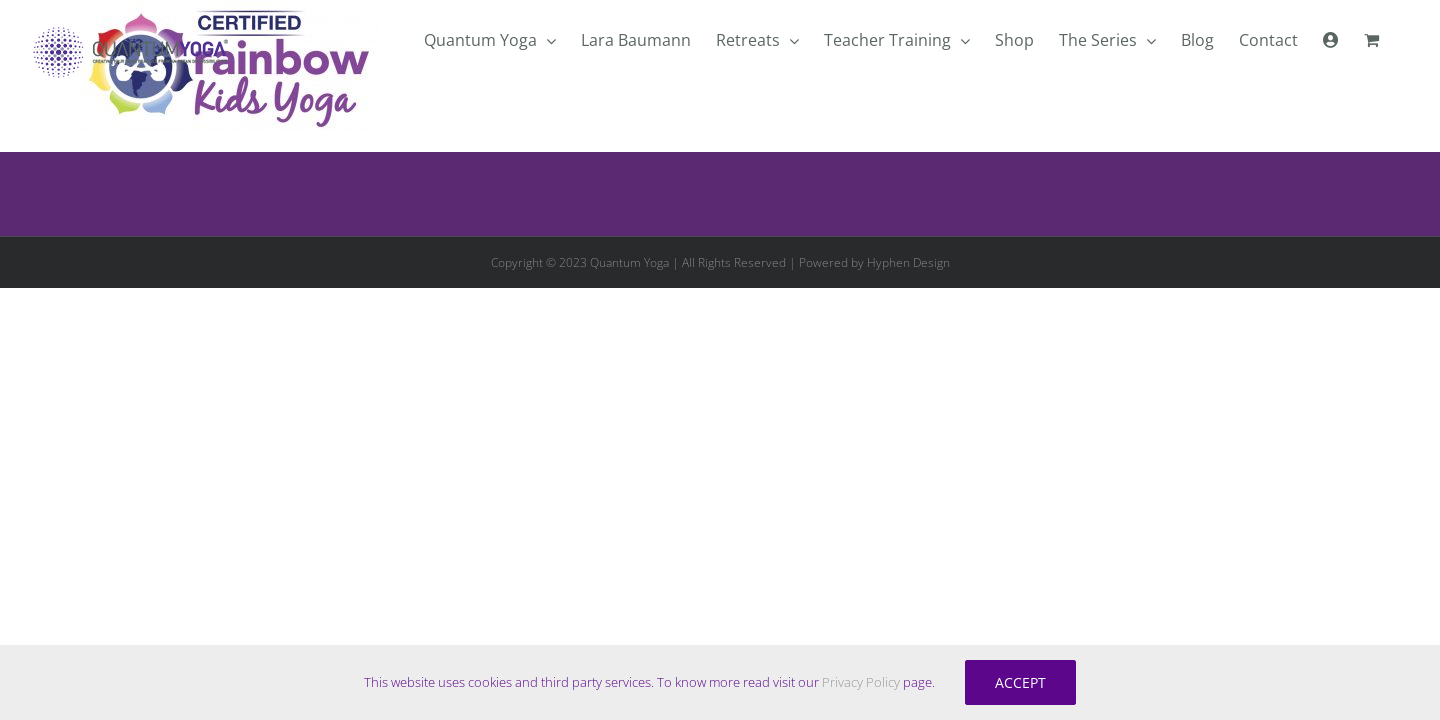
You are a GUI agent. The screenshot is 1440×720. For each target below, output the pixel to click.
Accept (1020, 682)
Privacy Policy (861, 682)
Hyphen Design (908, 262)
